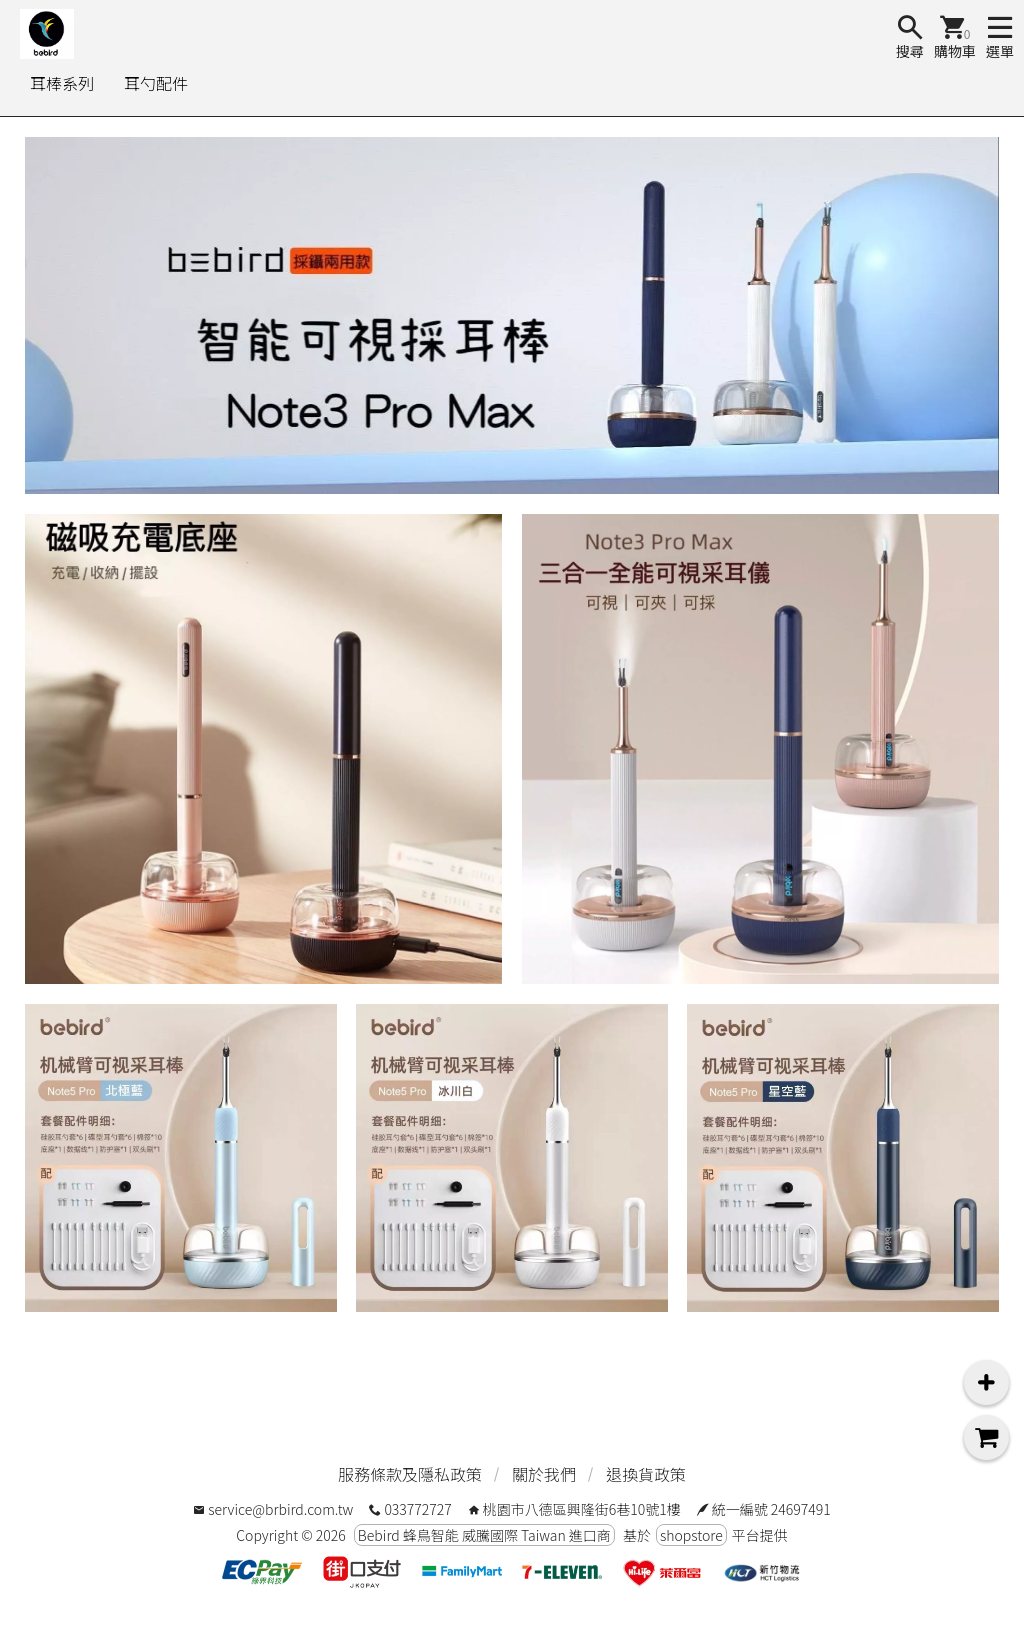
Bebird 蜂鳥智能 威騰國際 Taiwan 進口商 (484, 1535)
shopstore (691, 1535)
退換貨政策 (646, 1474)
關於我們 (544, 1474)
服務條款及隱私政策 (410, 1474)
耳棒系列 (62, 83)
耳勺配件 (156, 83)
